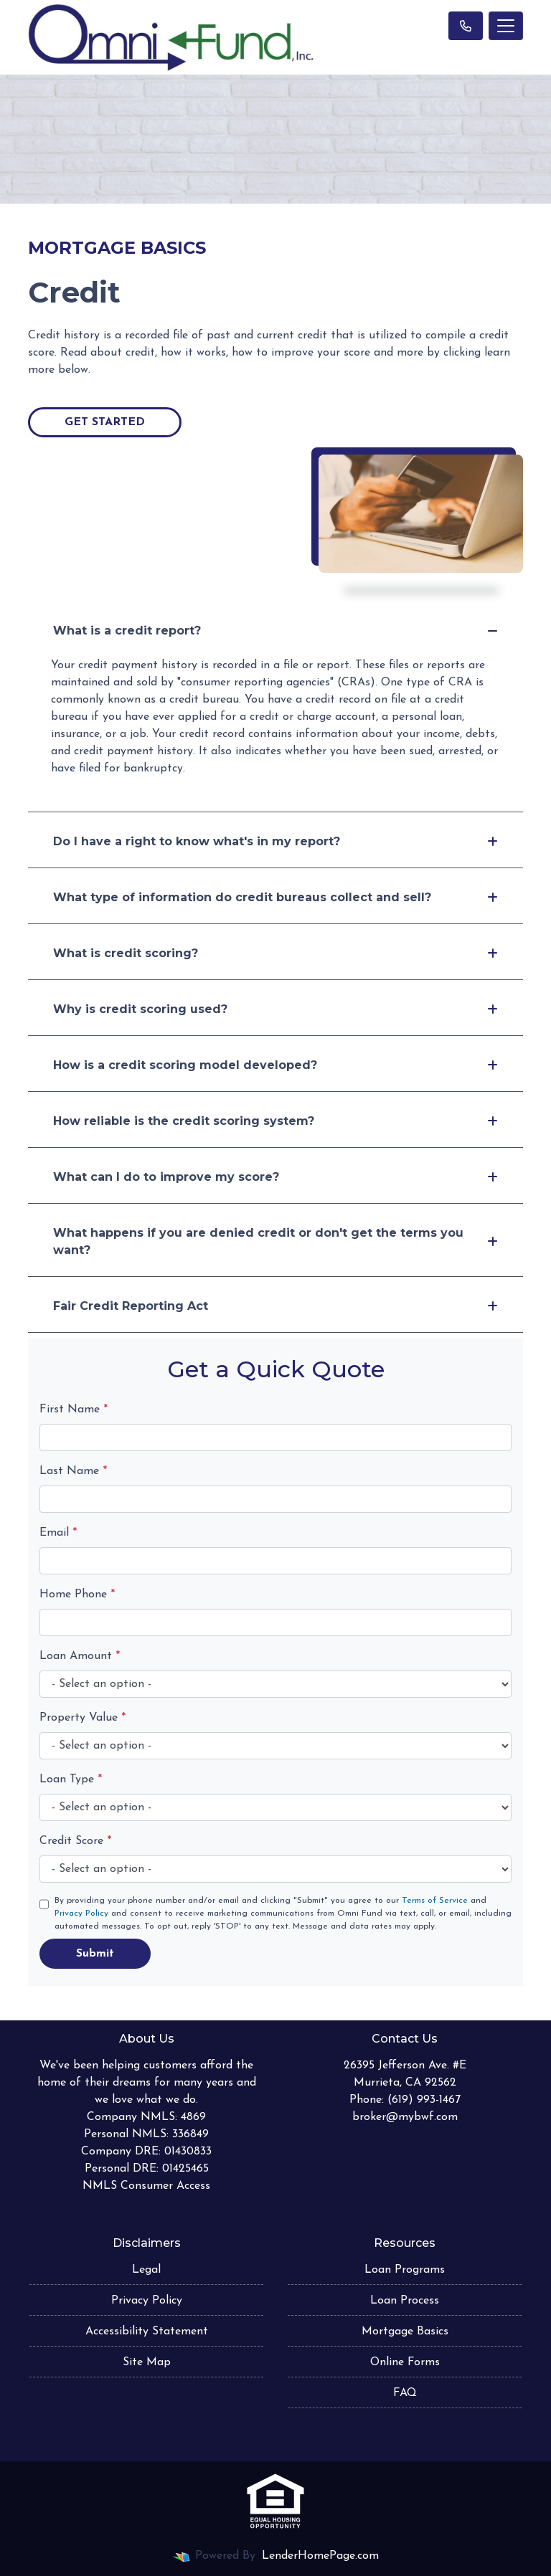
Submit (95, 1953)
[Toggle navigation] (506, 25)
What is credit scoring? (275, 953)
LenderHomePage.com (320, 2556)
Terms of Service (435, 1900)
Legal (146, 2270)
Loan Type (70, 1779)
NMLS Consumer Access (146, 2186)
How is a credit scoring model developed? (275, 1065)
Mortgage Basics (405, 2331)
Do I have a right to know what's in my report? (275, 841)
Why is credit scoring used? (275, 1009)
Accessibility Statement (146, 2331)
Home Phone (77, 1594)
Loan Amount (79, 1656)
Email (58, 1533)
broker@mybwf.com (405, 2117)
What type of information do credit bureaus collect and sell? (275, 897)
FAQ (405, 2393)
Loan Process (404, 2300)
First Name (73, 1409)
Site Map (147, 2362)
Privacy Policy (81, 1913)
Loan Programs (404, 2270)
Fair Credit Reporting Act (275, 1306)
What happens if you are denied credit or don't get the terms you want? (275, 1241)
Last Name (73, 1471)
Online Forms (405, 2362)
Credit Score (75, 1841)
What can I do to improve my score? (275, 1177)
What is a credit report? (275, 630)
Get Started (105, 422)
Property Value (82, 1718)
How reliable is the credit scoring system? (275, 1121)
